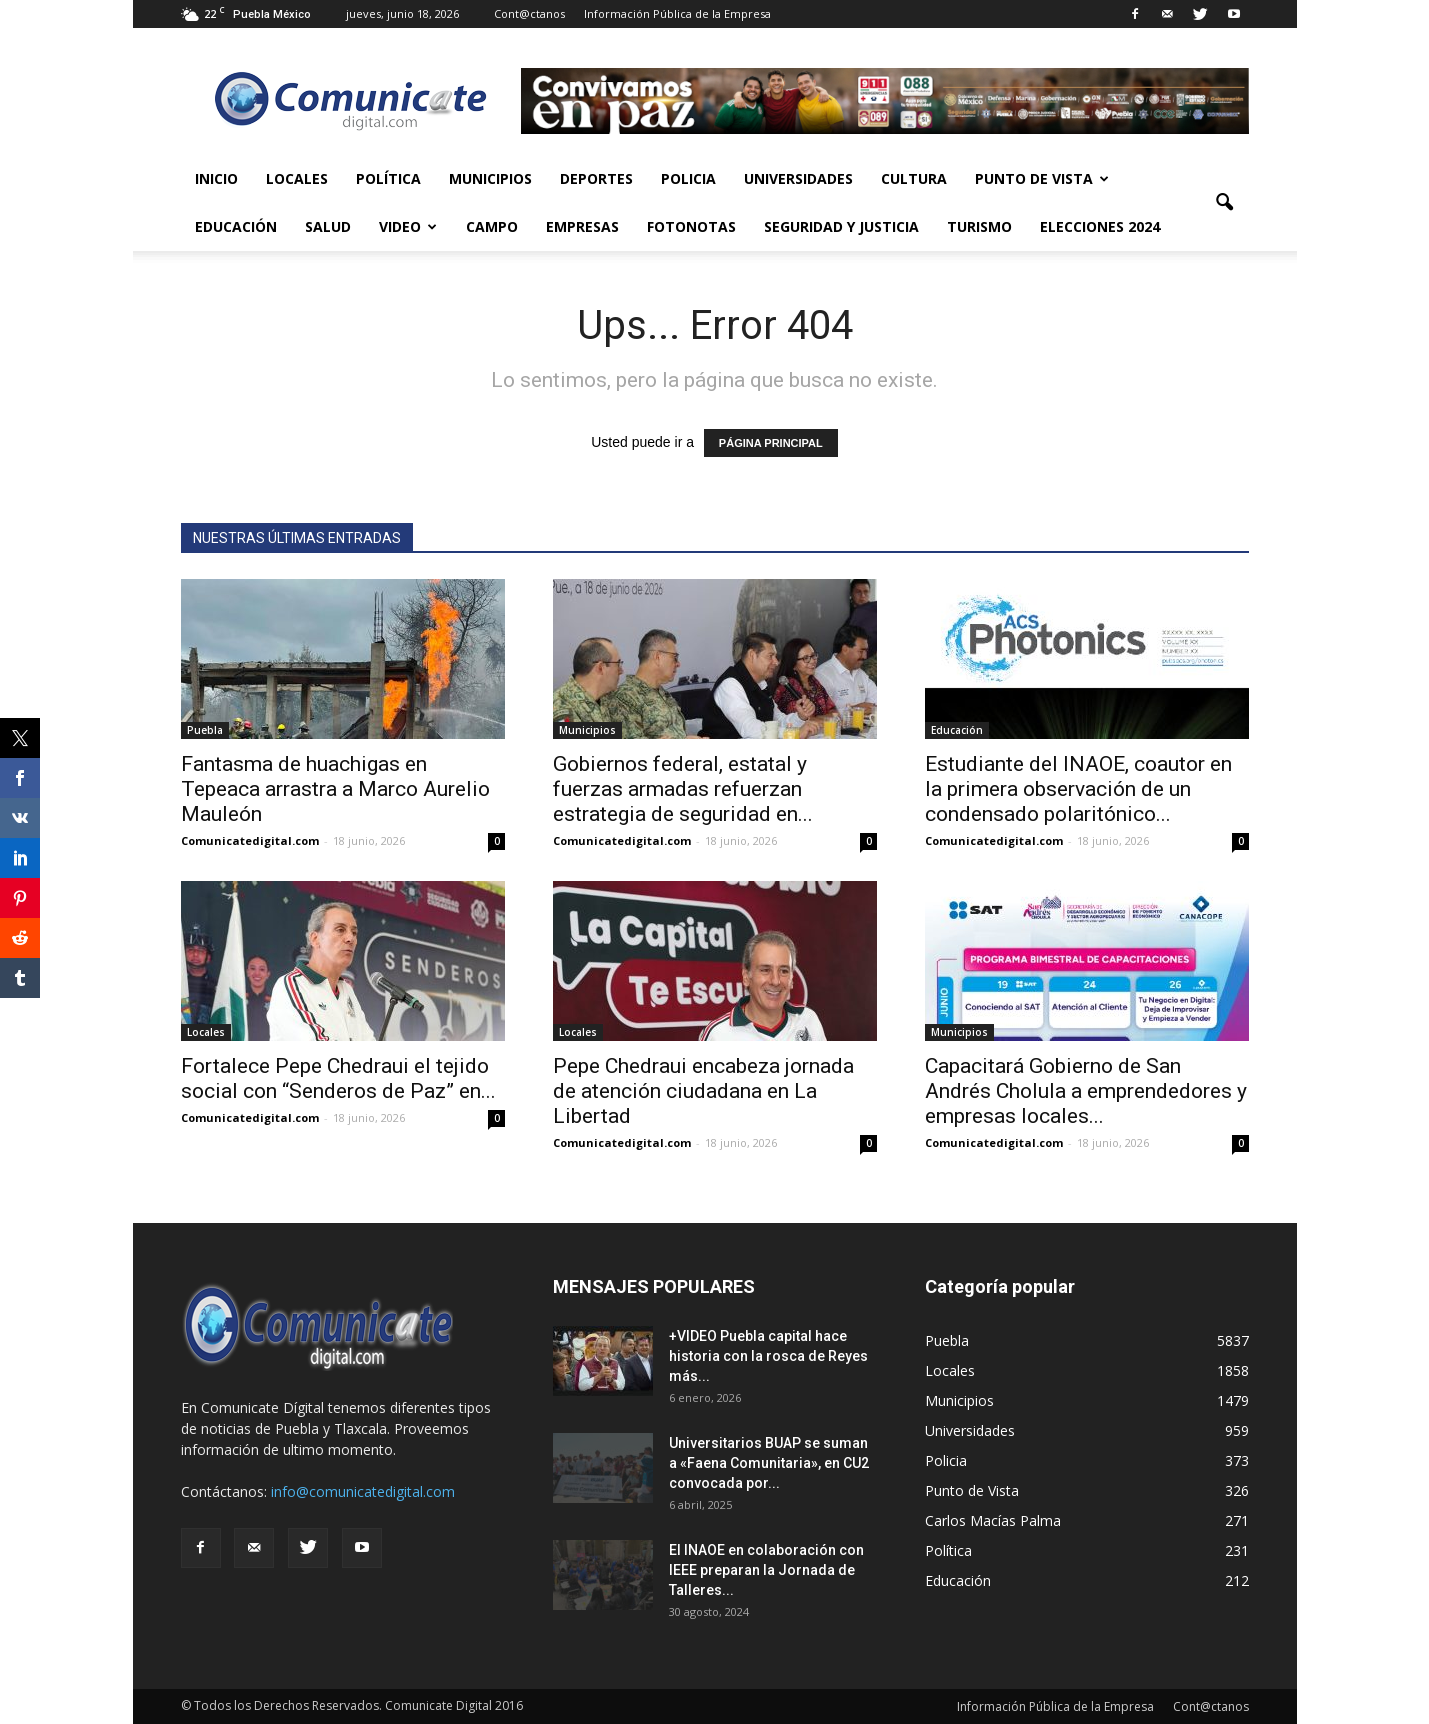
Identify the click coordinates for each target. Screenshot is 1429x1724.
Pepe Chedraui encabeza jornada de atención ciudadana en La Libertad (703, 1091)
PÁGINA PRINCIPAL (771, 443)
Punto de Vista (1042, 178)
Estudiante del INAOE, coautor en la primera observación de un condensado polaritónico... (1078, 789)
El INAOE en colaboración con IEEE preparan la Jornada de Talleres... (766, 1570)
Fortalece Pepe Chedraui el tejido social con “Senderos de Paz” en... (338, 1078)
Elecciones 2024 (1100, 226)
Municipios (490, 178)
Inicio (216, 178)
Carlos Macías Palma (993, 1520)
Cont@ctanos (529, 13)
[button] (1225, 203)
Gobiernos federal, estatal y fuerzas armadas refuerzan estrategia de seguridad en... (683, 789)
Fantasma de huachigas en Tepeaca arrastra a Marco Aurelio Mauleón (335, 789)
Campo (492, 226)
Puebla (205, 730)
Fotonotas (691, 226)
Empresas (582, 226)
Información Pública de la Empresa (677, 13)
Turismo (979, 226)
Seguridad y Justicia (841, 226)
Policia (688, 178)
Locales (297, 178)
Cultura (914, 178)
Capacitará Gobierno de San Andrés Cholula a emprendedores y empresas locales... (1086, 1091)
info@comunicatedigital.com (363, 1491)
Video (408, 226)
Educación (236, 226)
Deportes (596, 178)
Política (388, 178)
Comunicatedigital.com (250, 840)
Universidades (798, 178)
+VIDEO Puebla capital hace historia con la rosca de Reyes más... (768, 1356)
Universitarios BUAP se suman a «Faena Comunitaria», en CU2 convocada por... (769, 1463)
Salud (328, 226)
